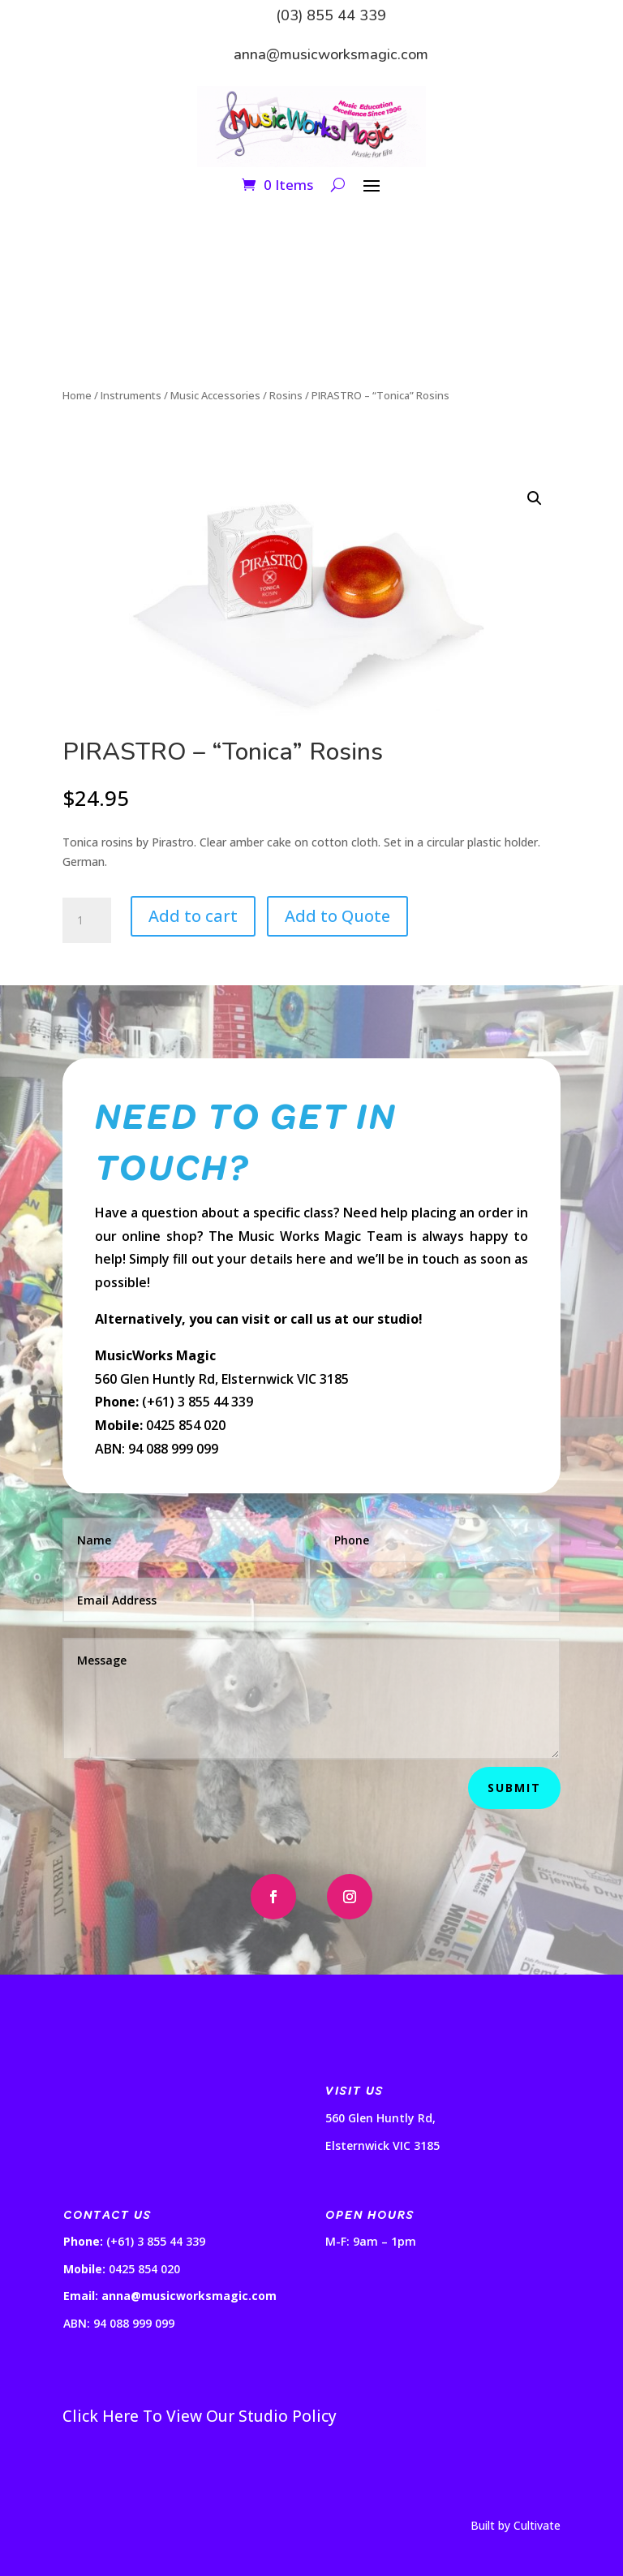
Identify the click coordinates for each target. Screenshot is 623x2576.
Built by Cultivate (515, 2525)
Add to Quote (337, 916)
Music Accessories (215, 395)
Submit (514, 1787)
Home (77, 395)
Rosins (286, 395)
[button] (534, 498)
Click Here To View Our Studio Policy (199, 2416)
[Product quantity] (86, 920)
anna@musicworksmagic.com (331, 54)
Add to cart (193, 916)
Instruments (131, 395)
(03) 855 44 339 (331, 15)
